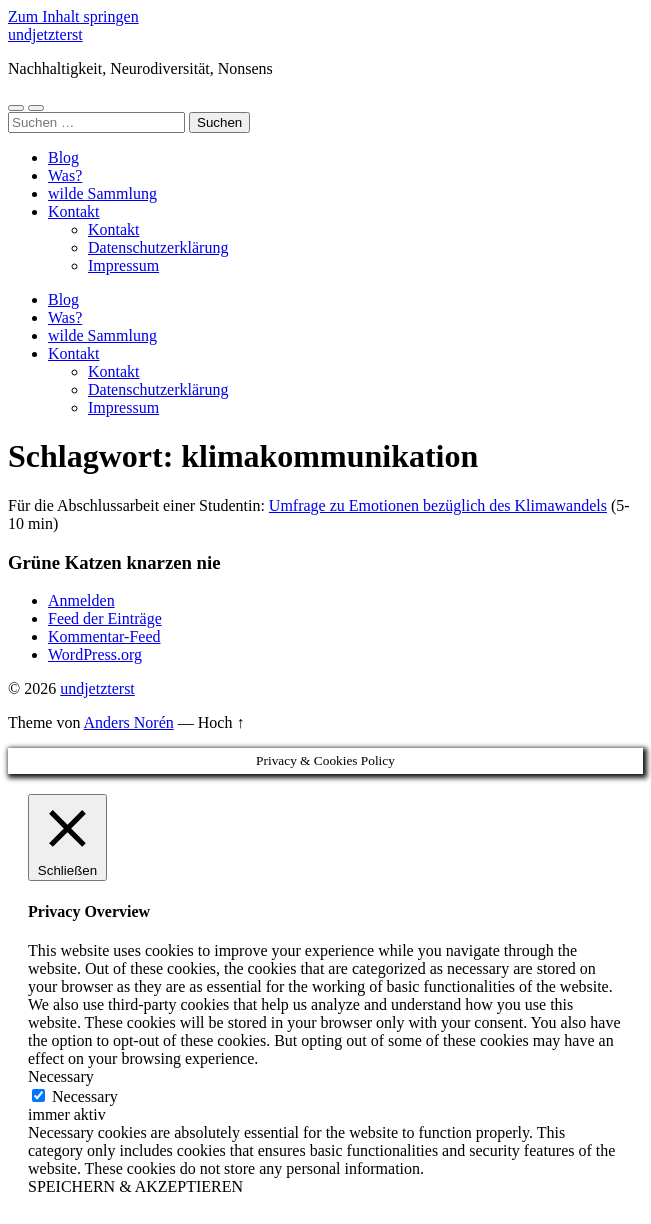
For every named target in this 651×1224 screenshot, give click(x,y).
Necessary (85, 1096)
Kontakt (74, 211)
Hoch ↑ (221, 722)
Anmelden (81, 600)
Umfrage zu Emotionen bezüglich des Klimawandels (438, 505)
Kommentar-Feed (104, 636)
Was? (65, 175)
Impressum (123, 265)
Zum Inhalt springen (73, 16)
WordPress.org (95, 654)
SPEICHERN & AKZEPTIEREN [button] (135, 1186)
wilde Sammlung (102, 193)
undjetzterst (45, 34)
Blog (63, 157)
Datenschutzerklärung (158, 247)
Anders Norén (129, 722)
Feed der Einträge (105, 618)
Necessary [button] (61, 1076)
